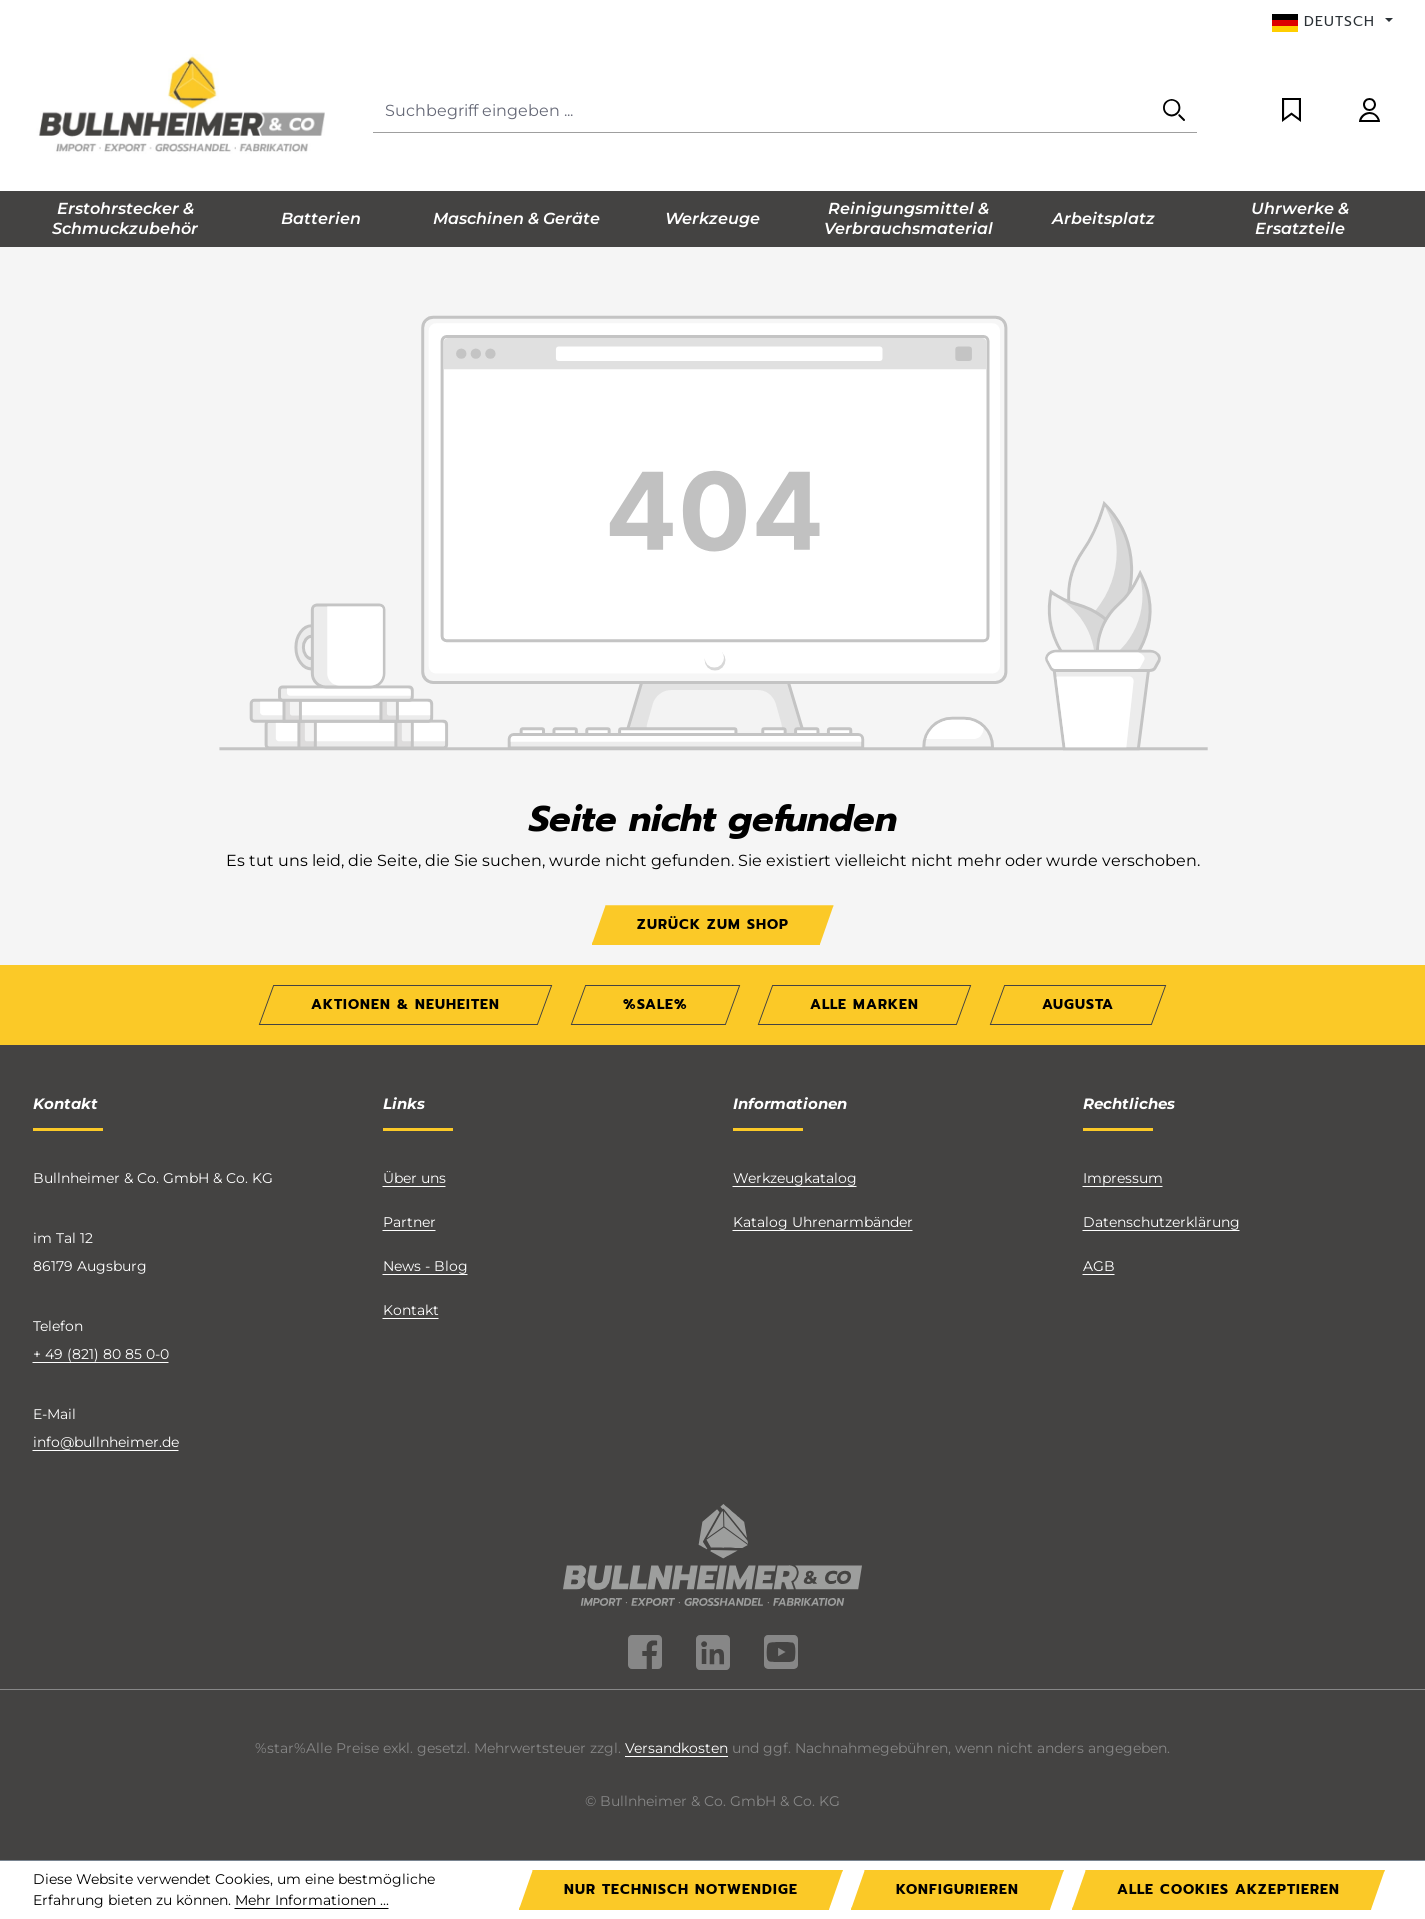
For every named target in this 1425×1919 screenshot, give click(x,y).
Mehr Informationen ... (312, 1900)
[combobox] (762, 111)
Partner (409, 1222)
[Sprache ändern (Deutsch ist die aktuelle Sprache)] (1332, 22)
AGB (1099, 1266)
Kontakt (411, 1310)
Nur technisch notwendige (681, 1889)
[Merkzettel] (1291, 111)
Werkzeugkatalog (795, 1178)
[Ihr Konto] (1369, 111)
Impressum (1123, 1178)
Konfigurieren (957, 1889)
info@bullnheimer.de (106, 1442)
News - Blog (425, 1266)
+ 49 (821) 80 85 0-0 (101, 1354)
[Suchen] (1174, 111)
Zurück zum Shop (713, 924)
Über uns (414, 1178)
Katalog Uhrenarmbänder (823, 1222)
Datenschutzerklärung (1161, 1222)
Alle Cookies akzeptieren (1228, 1889)
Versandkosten (676, 1748)
